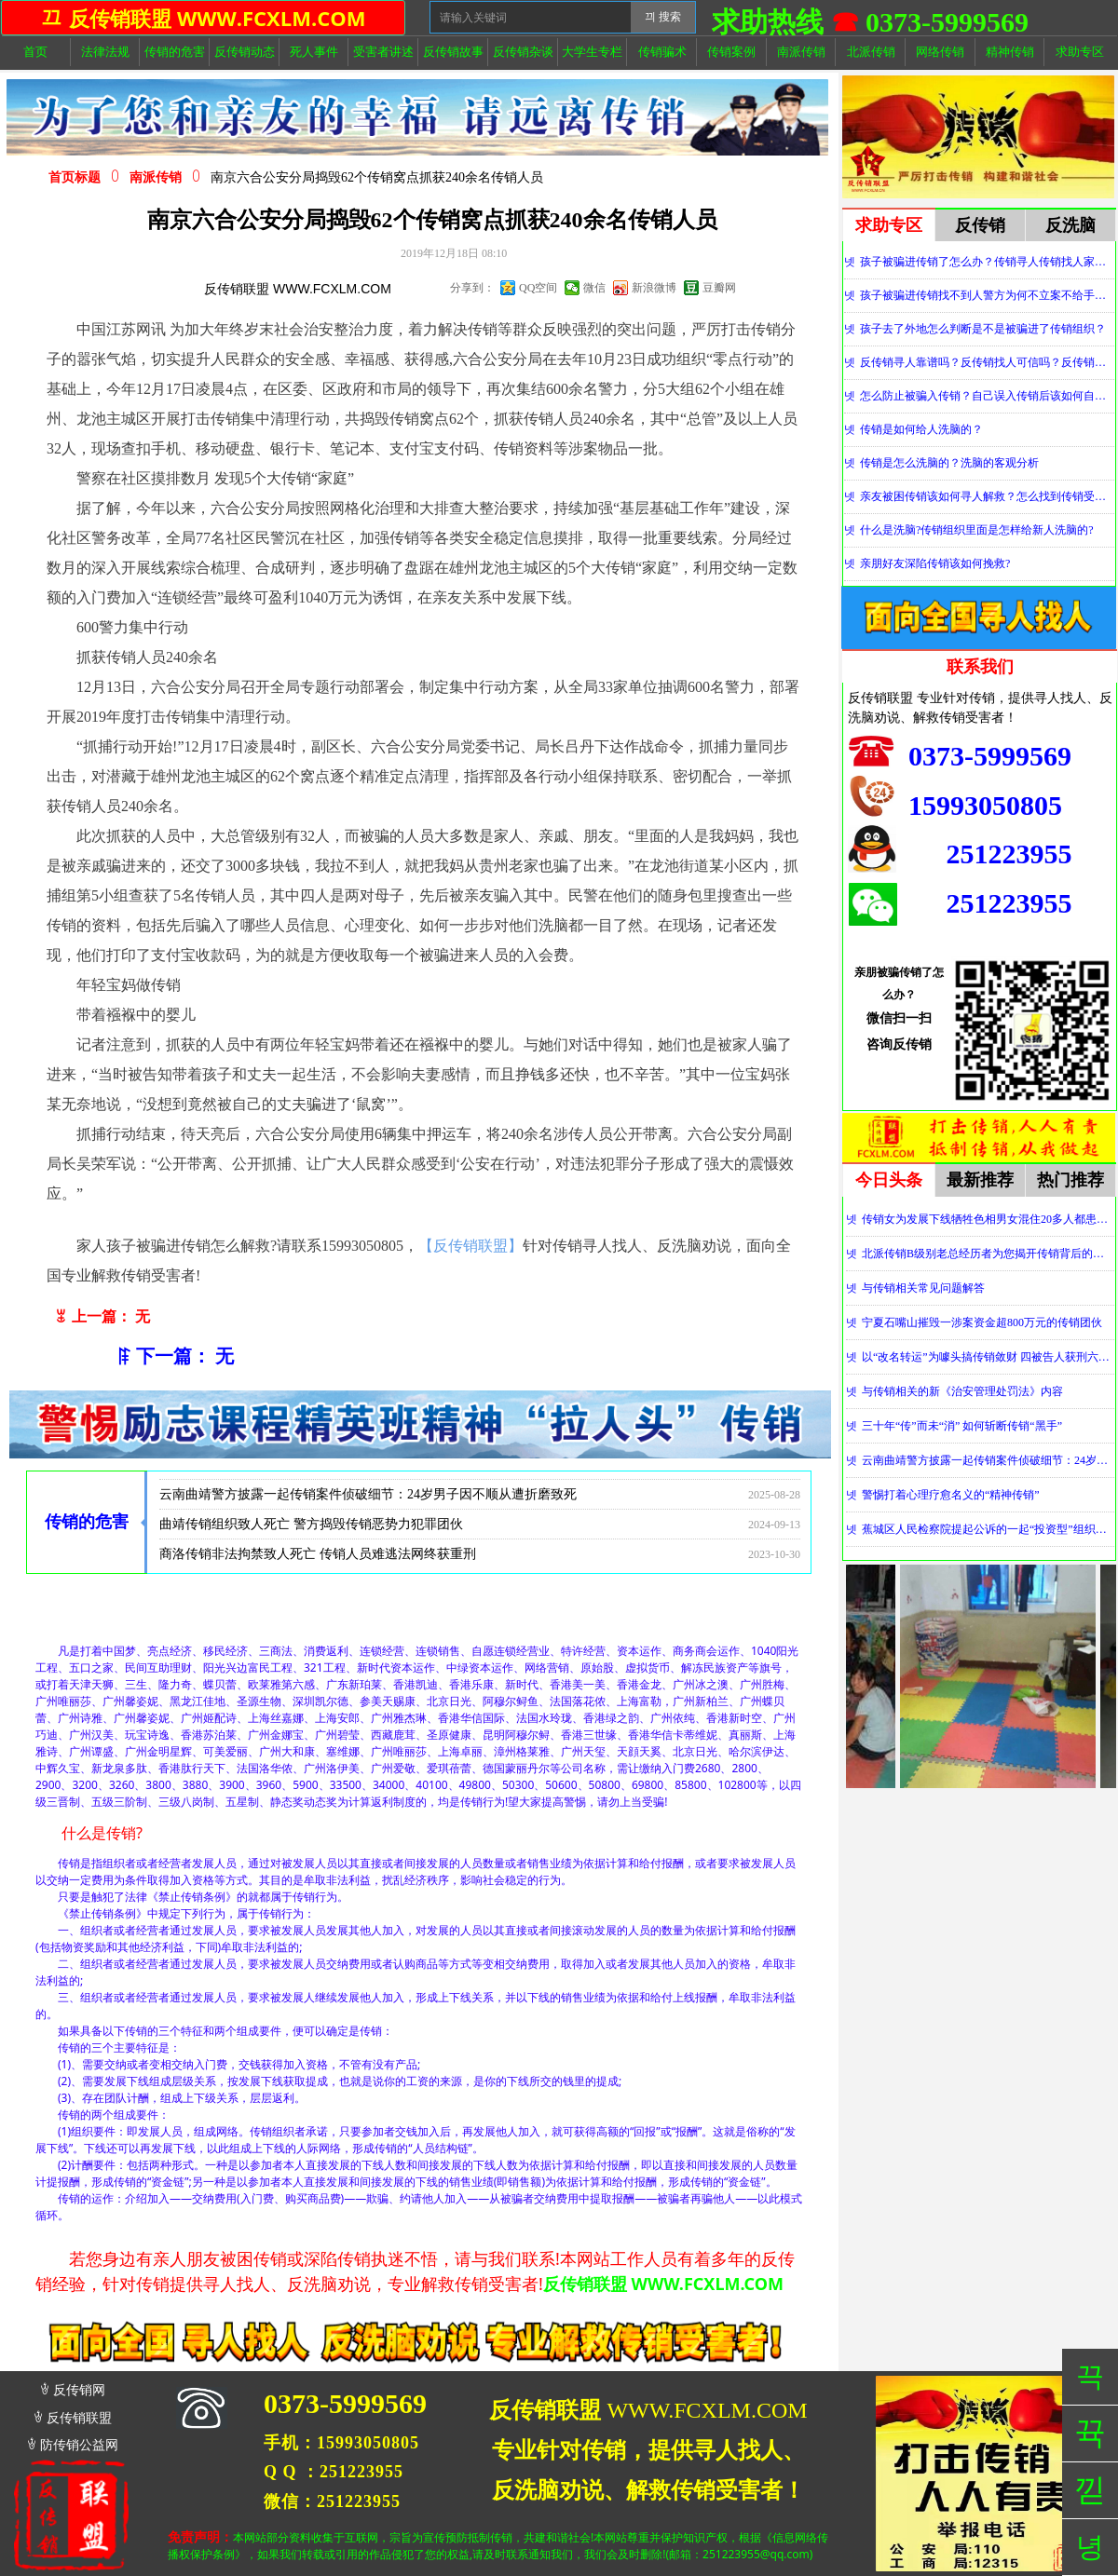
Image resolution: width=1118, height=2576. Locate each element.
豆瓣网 (719, 287)
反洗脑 (1070, 225)
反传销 (980, 225)
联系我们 (980, 667)
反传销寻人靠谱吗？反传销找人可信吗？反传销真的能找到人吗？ (987, 362)
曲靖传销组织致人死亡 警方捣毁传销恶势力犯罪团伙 (311, 1529)
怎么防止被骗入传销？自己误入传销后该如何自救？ (987, 395)
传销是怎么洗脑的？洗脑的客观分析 (949, 462)
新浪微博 (654, 287)
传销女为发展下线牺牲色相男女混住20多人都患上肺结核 (988, 1219)
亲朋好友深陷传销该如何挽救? (935, 563)
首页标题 (74, 177)
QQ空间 (538, 287)
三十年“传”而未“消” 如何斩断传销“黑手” (962, 1425)
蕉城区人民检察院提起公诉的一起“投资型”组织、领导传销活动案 (988, 1529)
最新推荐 (980, 1180)
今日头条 (888, 1180)
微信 (594, 287)
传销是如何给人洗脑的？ (921, 429)
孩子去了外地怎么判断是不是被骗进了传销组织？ (983, 328)
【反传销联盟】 (470, 1246)
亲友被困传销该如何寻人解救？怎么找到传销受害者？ (987, 496)
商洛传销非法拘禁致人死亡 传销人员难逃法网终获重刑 (317, 1559)
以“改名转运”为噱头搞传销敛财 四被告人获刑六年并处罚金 (988, 1356)
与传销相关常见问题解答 (923, 1288)
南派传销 (156, 177)
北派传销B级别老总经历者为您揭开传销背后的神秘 (988, 1253)
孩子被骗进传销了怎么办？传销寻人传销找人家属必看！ (987, 261)
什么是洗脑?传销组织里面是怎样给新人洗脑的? (977, 529)
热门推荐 (1070, 1180)
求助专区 (888, 225)
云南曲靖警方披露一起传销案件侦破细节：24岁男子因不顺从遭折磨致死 (368, 1499)
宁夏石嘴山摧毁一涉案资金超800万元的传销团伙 (982, 1322)
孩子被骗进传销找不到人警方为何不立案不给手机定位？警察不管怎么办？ (987, 295)
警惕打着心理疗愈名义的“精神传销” (951, 1494)
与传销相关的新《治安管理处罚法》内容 (962, 1391)
